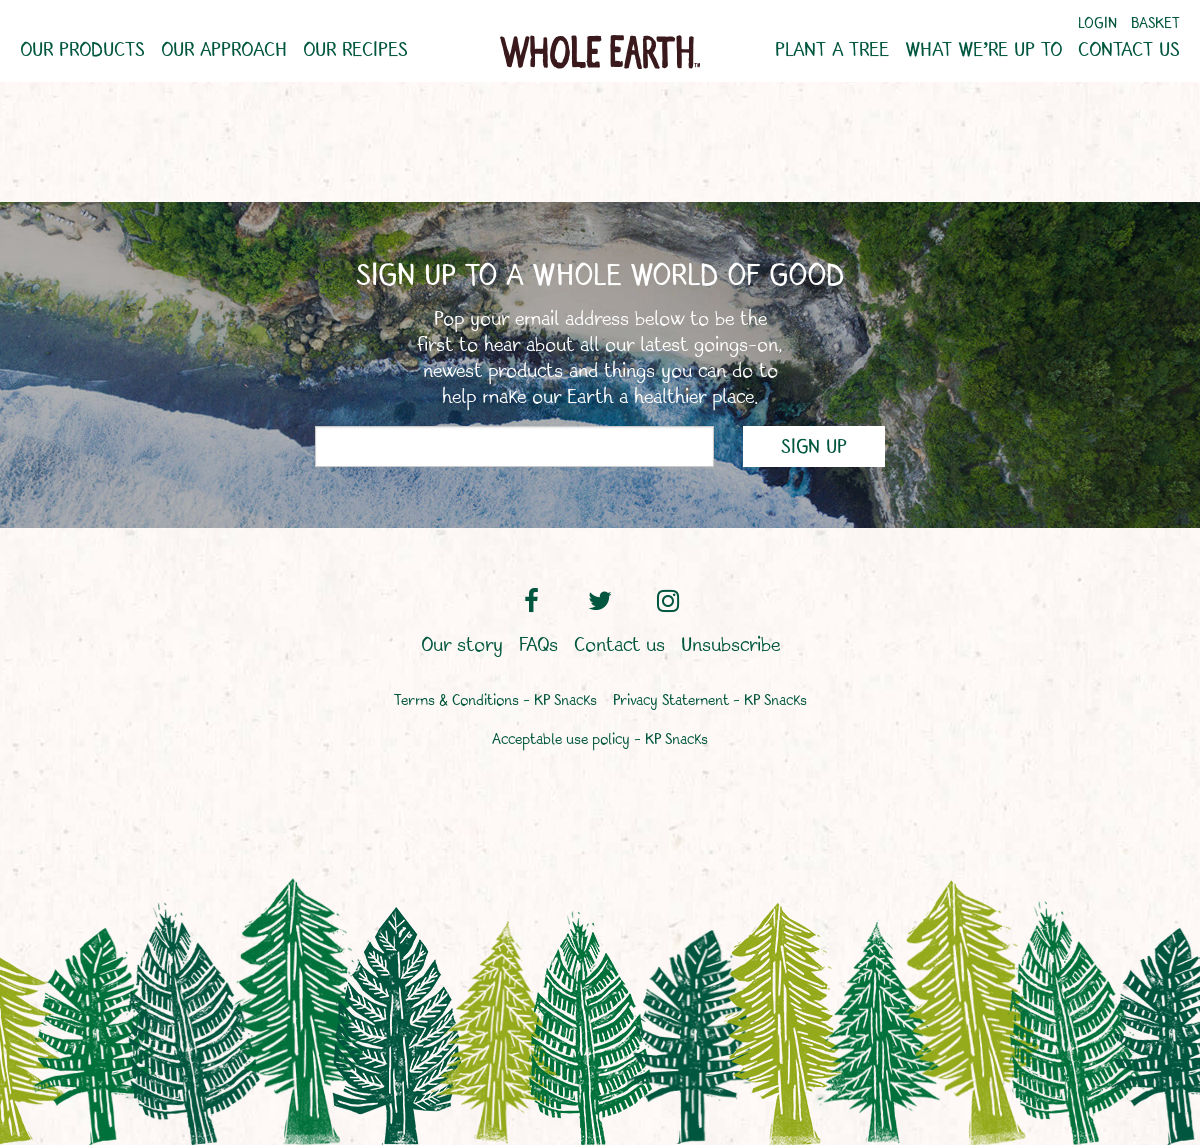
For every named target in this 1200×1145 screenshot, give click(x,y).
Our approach (224, 51)
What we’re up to (983, 51)
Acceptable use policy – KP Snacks (600, 740)
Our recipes (355, 51)
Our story (462, 646)
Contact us (1129, 51)
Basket (1155, 24)
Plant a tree (832, 51)
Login (1097, 24)
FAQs (538, 646)
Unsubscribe (730, 646)
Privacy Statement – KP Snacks (710, 701)
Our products (82, 51)
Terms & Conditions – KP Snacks (495, 701)
